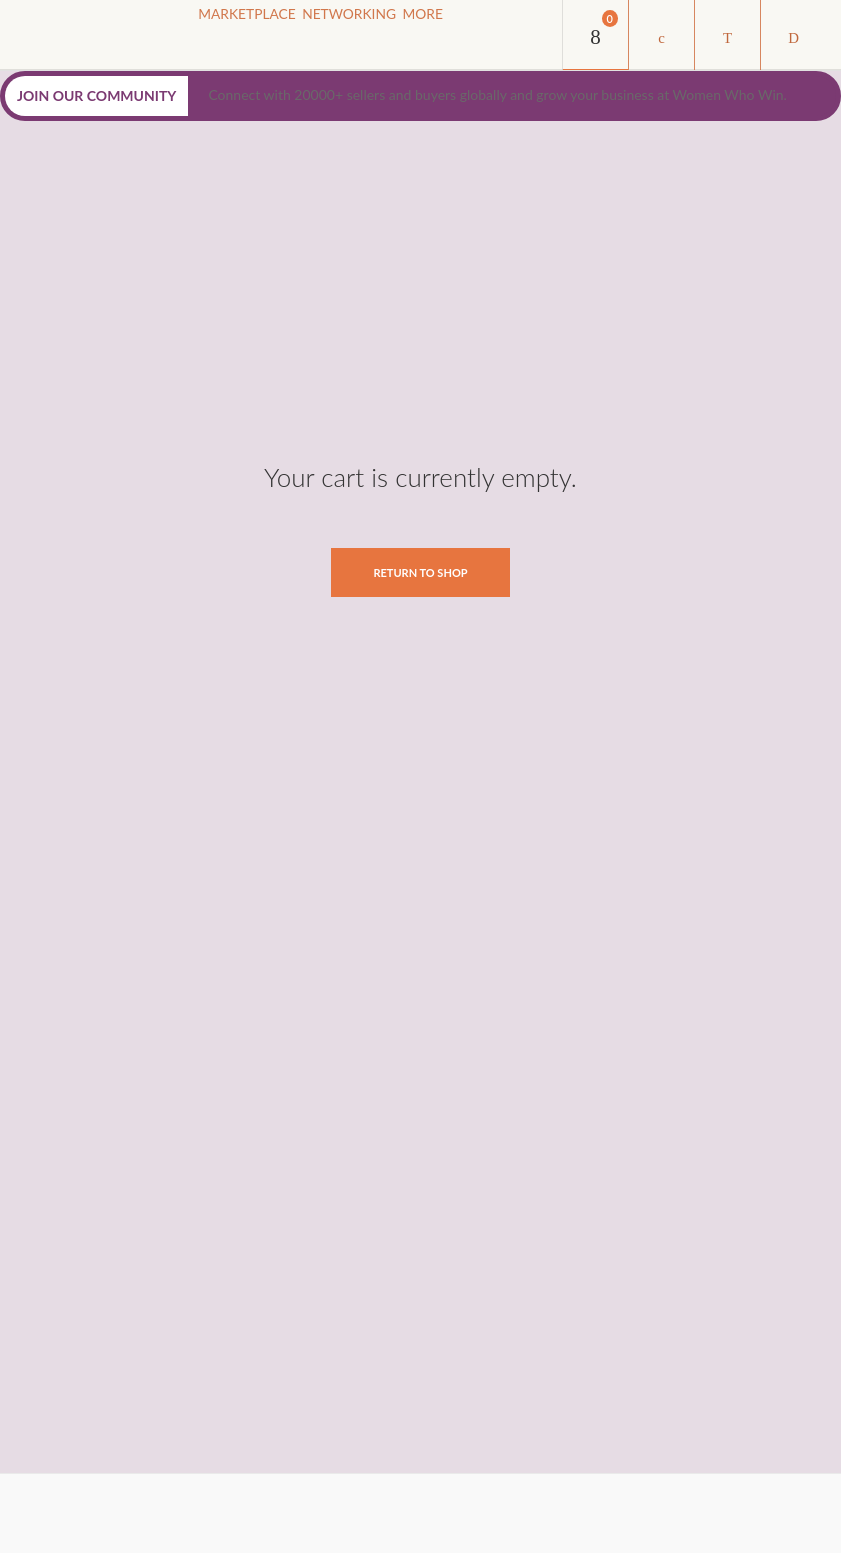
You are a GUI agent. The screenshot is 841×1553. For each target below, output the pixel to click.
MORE (470, 38)
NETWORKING (376, 38)
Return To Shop (420, 572)
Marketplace (256, 38)
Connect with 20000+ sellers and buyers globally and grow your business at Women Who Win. (497, 94)
